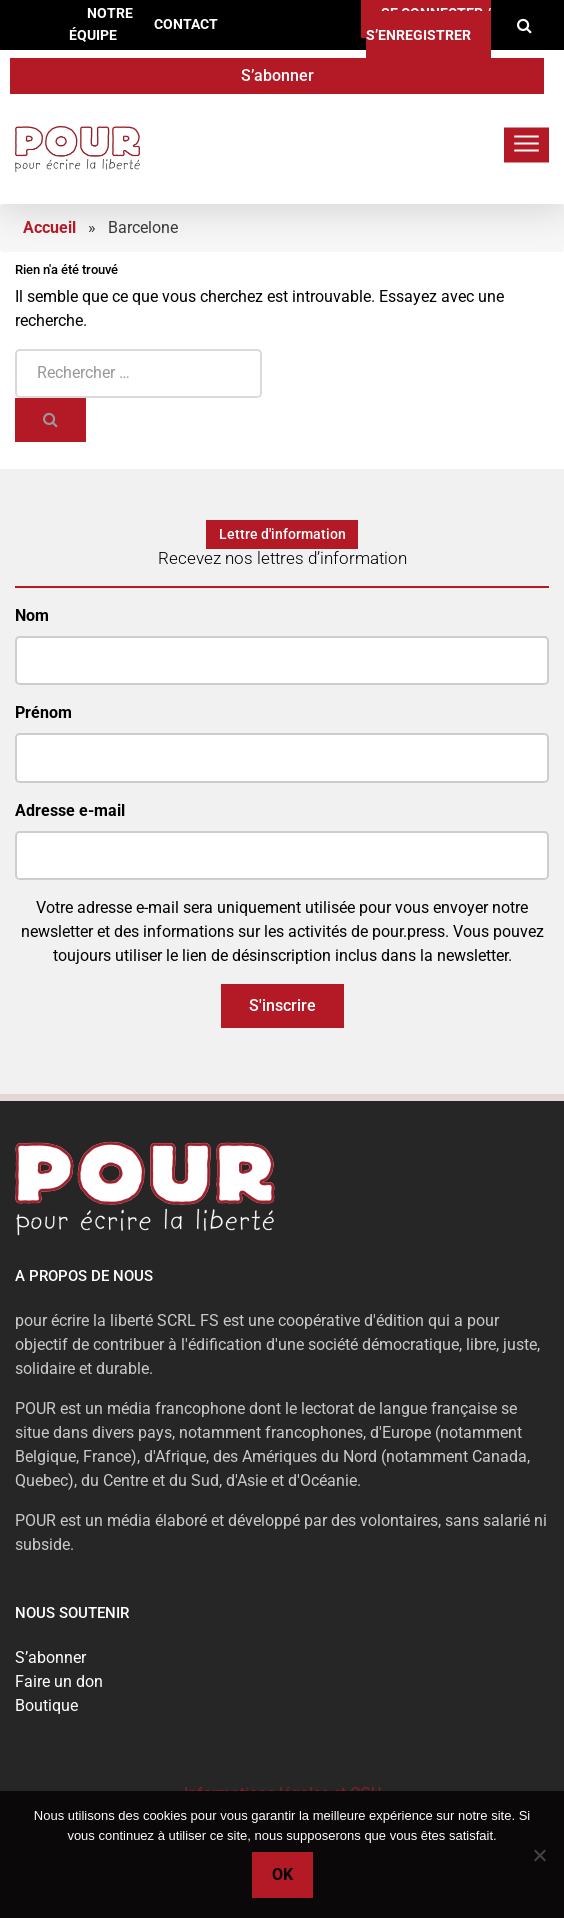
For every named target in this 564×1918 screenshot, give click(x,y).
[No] (539, 1855)
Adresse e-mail (70, 810)
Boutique (46, 1705)
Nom (32, 615)
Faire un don (59, 1681)
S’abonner (277, 75)
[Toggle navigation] (526, 144)
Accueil (49, 227)
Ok (282, 1874)
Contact (186, 24)
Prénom (43, 712)
